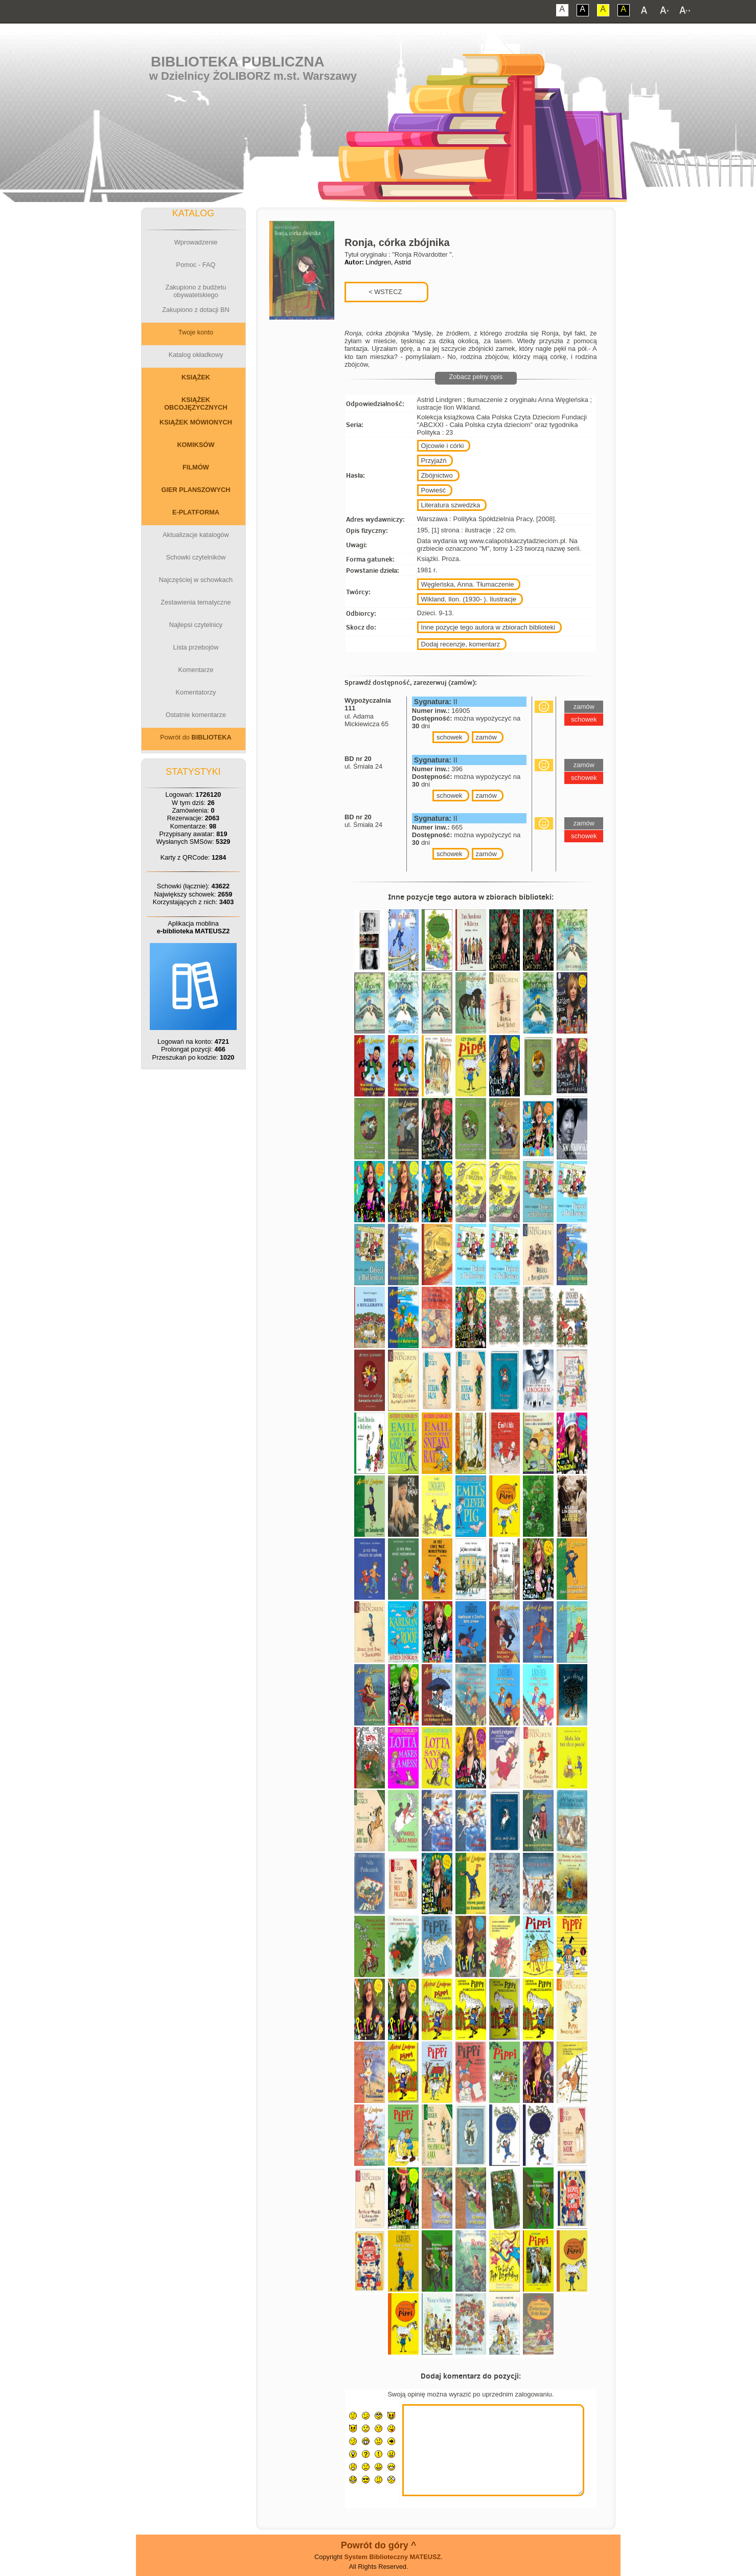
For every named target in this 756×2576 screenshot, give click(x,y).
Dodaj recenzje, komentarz (460, 644)
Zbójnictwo (437, 475)
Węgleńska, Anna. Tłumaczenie (467, 584)
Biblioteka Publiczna (238, 62)
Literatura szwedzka (450, 505)
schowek (450, 737)
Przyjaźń (434, 460)
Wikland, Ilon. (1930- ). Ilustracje (468, 599)
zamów (486, 737)
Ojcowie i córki (442, 446)
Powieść (433, 490)
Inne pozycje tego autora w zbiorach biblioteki (488, 627)
